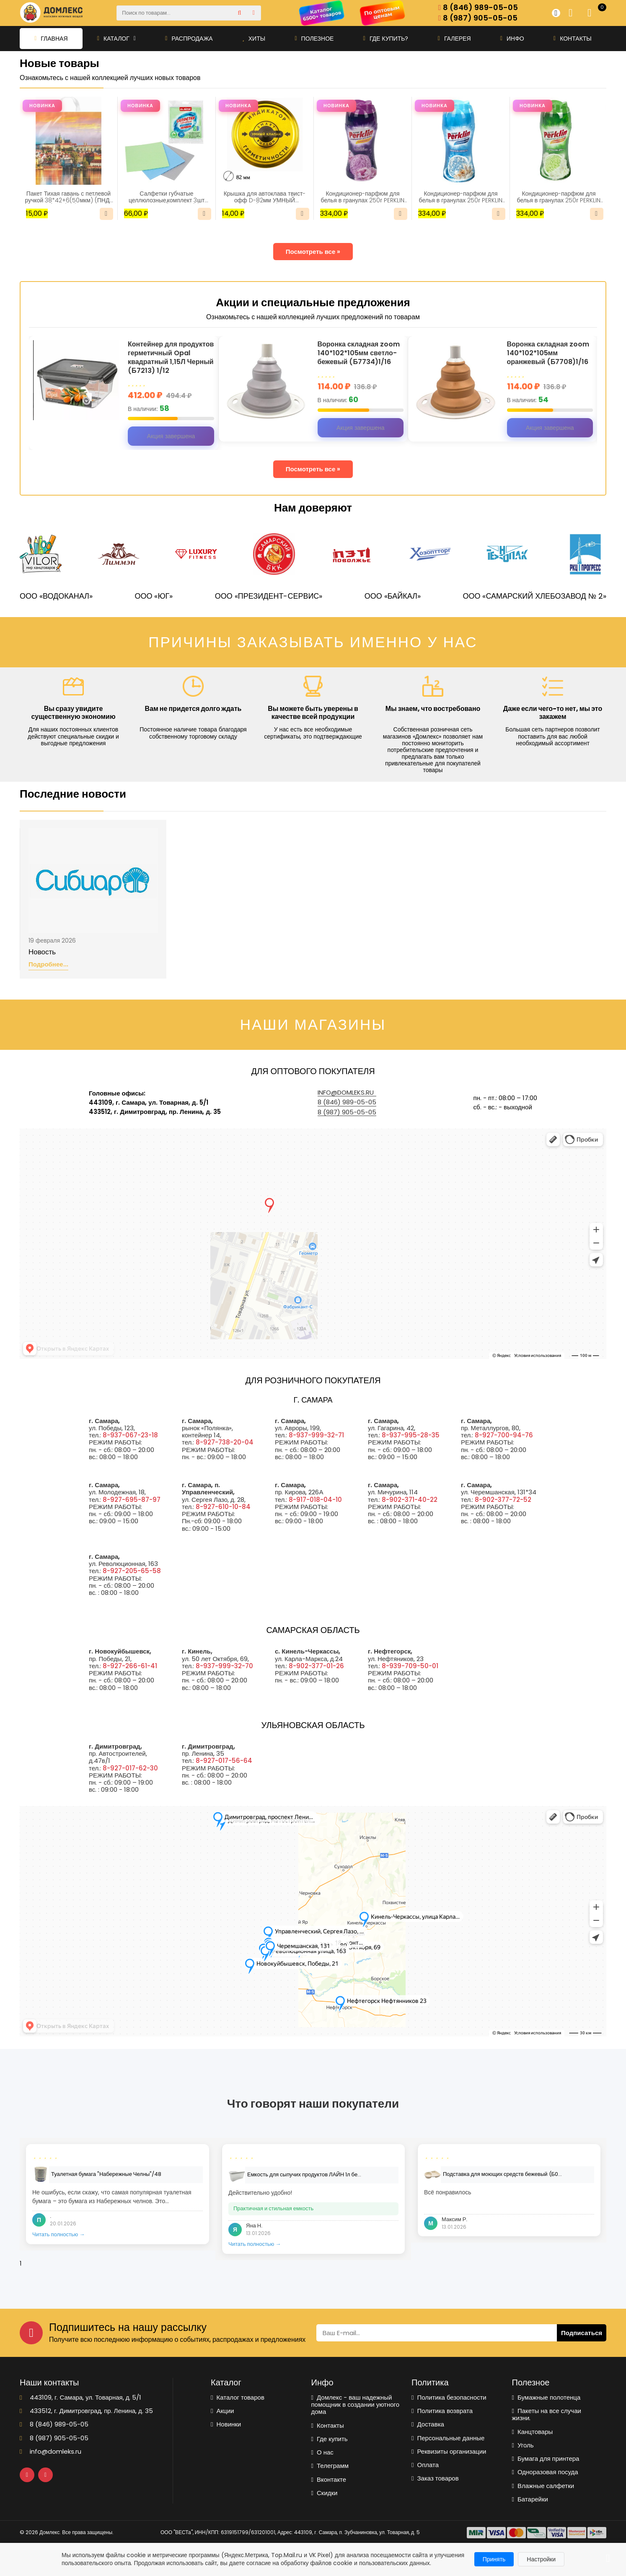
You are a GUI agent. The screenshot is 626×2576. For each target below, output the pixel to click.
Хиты (253, 38)
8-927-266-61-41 (130, 1665)
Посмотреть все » (313, 251)
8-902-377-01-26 (316, 1665)
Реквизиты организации (448, 2451)
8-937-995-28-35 (411, 1435)
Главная (50, 38)
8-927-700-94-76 (504, 1435)
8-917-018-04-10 (315, 1499)
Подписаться (581, 2332)
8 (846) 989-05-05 (478, 7)
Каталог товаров (237, 2397)
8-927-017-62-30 (130, 1768)
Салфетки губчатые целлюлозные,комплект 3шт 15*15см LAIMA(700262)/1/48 (166, 197)
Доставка (427, 2424)
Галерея (454, 38)
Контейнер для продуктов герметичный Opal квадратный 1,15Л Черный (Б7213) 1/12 (171, 357)
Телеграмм (330, 2465)
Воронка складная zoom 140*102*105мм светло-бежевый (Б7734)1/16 (359, 353)
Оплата (425, 2464)
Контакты (573, 38)
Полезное (314, 38)
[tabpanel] (117, 2194)
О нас (322, 2452)
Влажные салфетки (543, 2485)
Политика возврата (442, 2410)
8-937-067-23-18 (130, 1435)
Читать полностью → (58, 2235)
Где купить (329, 2438)
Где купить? (386, 38)
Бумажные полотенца (546, 2397)
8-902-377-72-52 (503, 1499)
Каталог (116, 38)
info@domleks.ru (346, 1092)
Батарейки (530, 2499)
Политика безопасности (448, 2397)
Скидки (324, 2492)
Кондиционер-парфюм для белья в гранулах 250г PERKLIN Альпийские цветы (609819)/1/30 (559, 197)
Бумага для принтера (545, 2458)
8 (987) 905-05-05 (477, 18)
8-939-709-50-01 (410, 1665)
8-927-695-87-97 (131, 1499)
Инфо (512, 38)
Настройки (541, 2559)
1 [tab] (20, 2263)
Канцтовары (532, 2431)
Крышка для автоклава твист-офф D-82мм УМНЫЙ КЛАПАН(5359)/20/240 (265, 197)
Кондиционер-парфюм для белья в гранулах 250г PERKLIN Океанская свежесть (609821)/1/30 (461, 197)
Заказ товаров (435, 2478)
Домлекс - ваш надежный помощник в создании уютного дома (355, 2405)
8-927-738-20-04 (225, 1442)
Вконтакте (329, 2479)
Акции (222, 2410)
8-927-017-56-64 (224, 1760)
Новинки (226, 2424)
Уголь (523, 2445)
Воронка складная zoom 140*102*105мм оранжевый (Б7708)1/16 (548, 353)
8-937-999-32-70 (224, 1665)
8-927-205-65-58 (132, 1570)
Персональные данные (447, 2438)
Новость (42, 952)
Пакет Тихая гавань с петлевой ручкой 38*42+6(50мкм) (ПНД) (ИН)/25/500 (68, 197)
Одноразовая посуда (545, 2471)
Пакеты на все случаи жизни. (546, 2414)
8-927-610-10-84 (223, 1506)
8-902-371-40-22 (409, 1499)
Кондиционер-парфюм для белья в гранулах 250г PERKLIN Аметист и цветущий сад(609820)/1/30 (363, 197)
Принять (494, 2559)
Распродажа (188, 38)
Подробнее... (48, 965)
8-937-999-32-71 (316, 1435)
